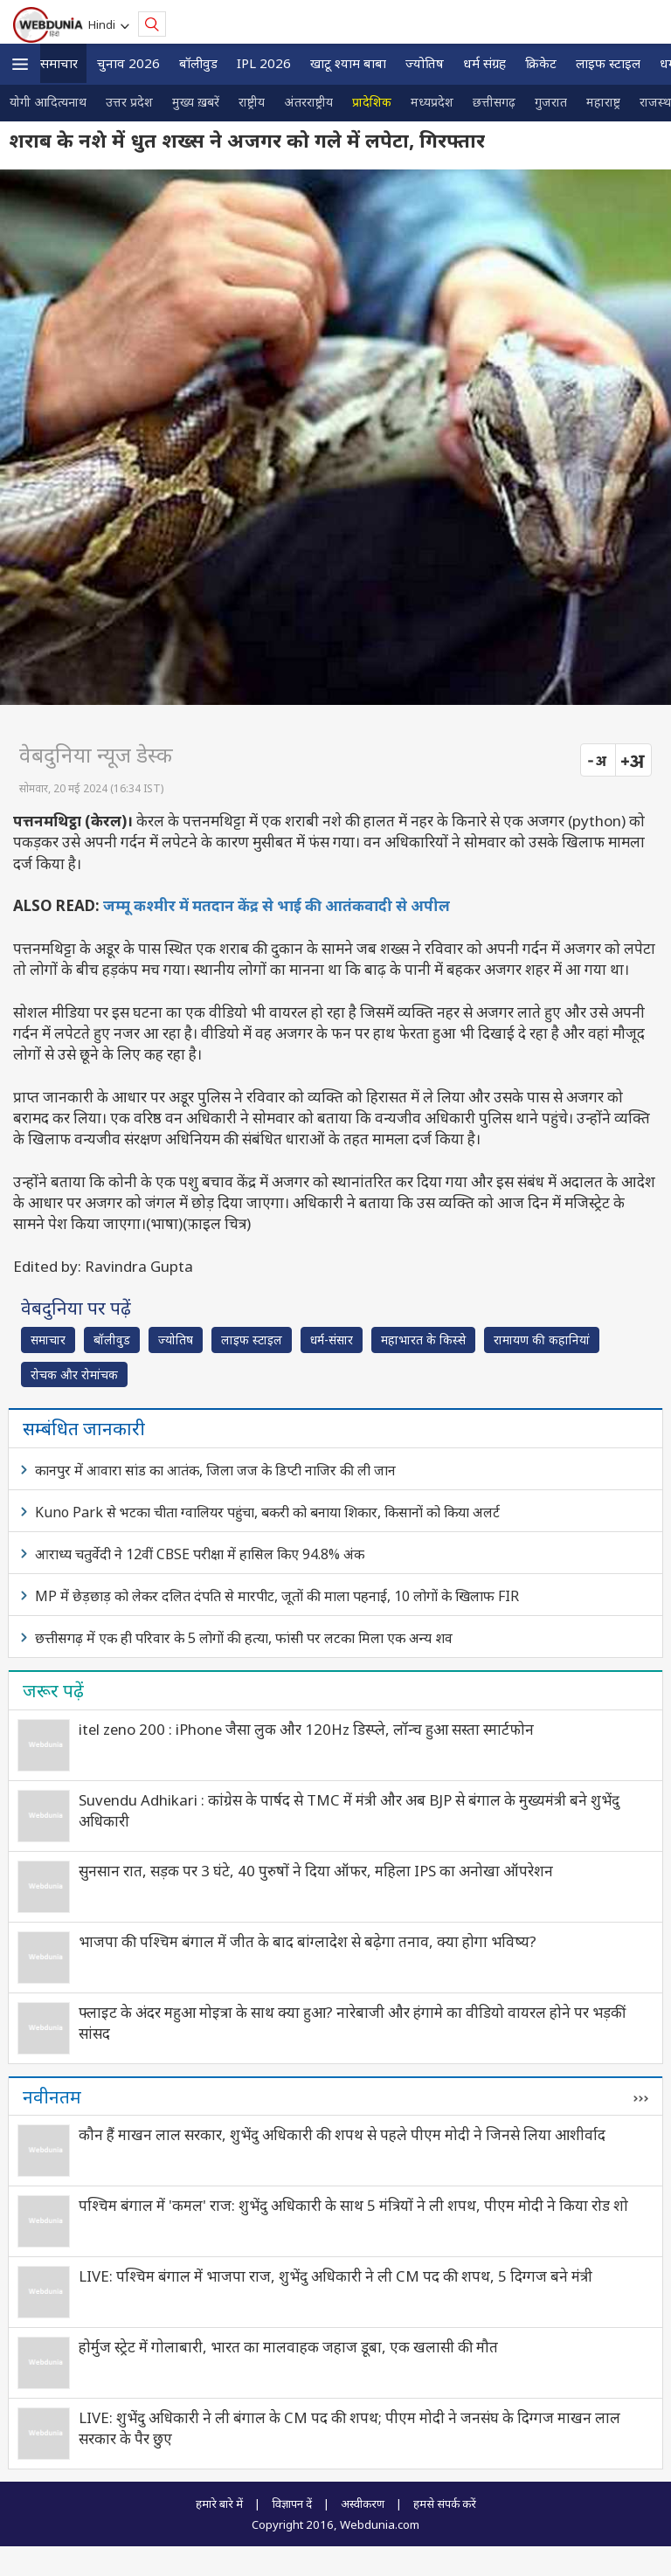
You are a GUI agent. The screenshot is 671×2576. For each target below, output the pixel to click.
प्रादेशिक (371, 101)
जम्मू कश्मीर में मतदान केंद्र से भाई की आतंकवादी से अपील (276, 905)
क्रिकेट (541, 63)
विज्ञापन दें (292, 2503)
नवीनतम (52, 2096)
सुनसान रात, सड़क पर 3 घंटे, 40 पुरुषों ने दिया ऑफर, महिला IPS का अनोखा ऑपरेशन (316, 1871)
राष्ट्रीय (252, 101)
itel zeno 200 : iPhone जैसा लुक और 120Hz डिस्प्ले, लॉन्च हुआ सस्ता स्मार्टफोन (306, 1729)
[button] (20, 64)
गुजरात (551, 101)
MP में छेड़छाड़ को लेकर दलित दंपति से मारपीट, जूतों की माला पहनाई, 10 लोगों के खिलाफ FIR (277, 1596)
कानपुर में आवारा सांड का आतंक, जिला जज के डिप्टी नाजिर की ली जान (215, 1470)
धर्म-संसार (331, 1339)
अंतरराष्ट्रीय (308, 101)
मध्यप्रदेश (432, 101)
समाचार (59, 63)
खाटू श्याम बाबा (348, 63)
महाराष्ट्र (603, 101)
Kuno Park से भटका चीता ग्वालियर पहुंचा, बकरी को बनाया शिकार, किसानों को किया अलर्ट (267, 1512)
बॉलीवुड (198, 63)
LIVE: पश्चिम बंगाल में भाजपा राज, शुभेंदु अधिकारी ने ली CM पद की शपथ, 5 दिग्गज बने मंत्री (335, 2276)
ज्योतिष (424, 63)
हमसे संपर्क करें (444, 2503)
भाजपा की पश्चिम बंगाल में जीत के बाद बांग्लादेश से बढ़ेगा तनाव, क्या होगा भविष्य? (307, 1941)
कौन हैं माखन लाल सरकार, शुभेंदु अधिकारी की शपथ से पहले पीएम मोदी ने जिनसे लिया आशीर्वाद (342, 2134)
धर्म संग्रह (484, 63)
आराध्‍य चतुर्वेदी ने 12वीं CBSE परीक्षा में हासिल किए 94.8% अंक (199, 1554)
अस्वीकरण (362, 2503)
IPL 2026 (264, 63)
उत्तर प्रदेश (129, 101)
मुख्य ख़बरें (195, 101)
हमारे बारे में (219, 2503)
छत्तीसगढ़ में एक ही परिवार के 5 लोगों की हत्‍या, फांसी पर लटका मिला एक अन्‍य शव (244, 1637)
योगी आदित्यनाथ (48, 101)
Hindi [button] (104, 24)
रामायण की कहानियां (542, 1339)
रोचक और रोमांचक (74, 1374)
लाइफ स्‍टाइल (608, 63)
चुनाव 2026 (128, 63)
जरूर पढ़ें (53, 1690)
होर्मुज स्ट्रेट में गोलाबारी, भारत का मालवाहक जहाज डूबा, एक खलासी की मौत (288, 2347)
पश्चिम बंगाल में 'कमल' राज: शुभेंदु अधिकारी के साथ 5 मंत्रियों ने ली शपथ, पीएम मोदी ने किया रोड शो (353, 2205)
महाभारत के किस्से (423, 1339)
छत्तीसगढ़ (494, 101)
